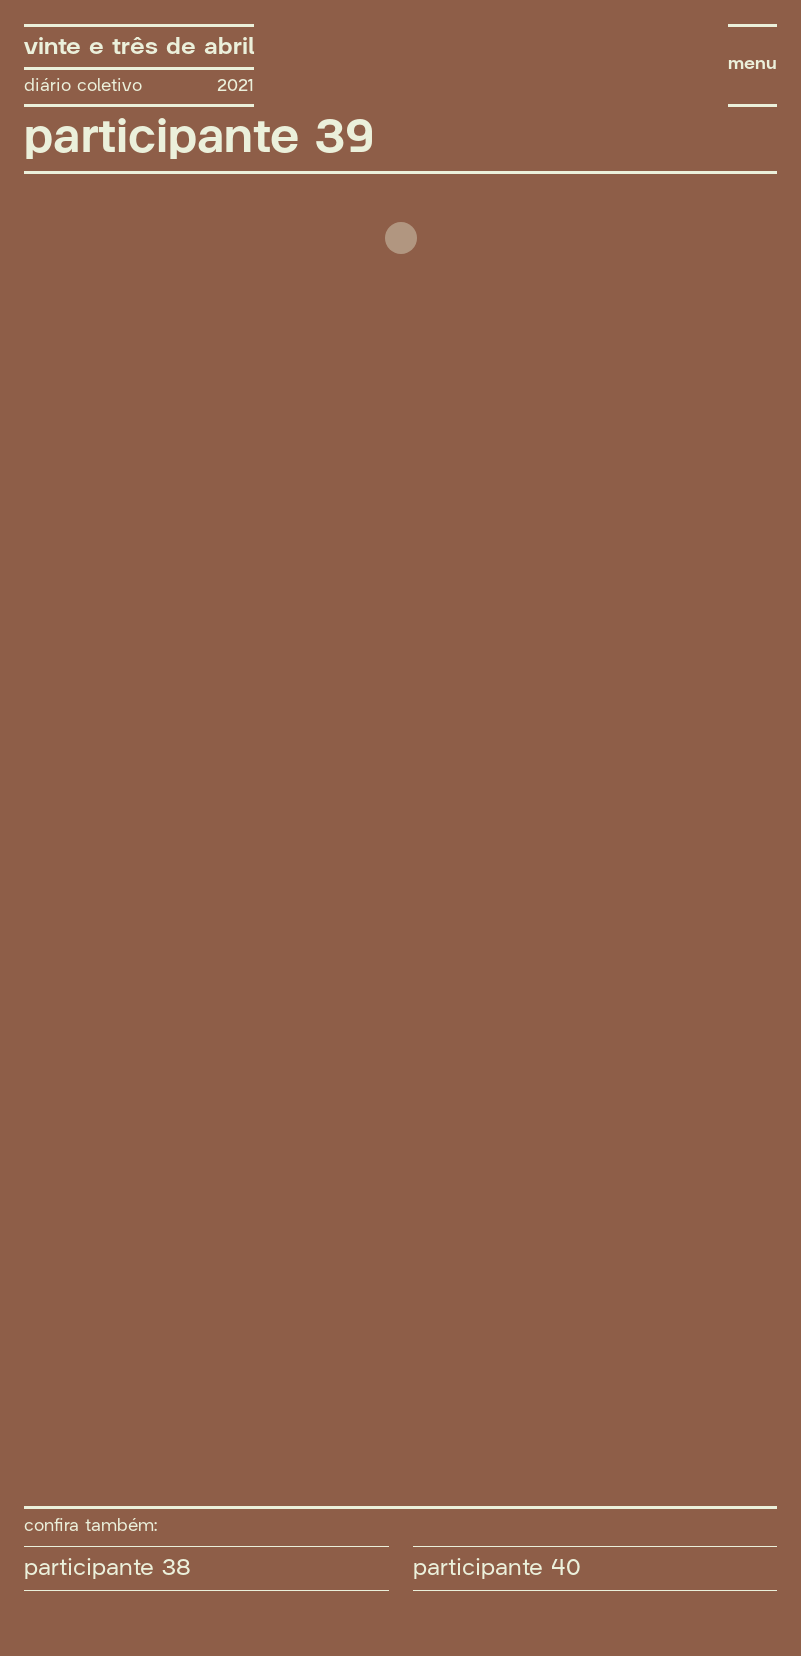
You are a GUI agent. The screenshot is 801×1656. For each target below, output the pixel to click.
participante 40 (497, 1568)
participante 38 (107, 1568)
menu (752, 64)
